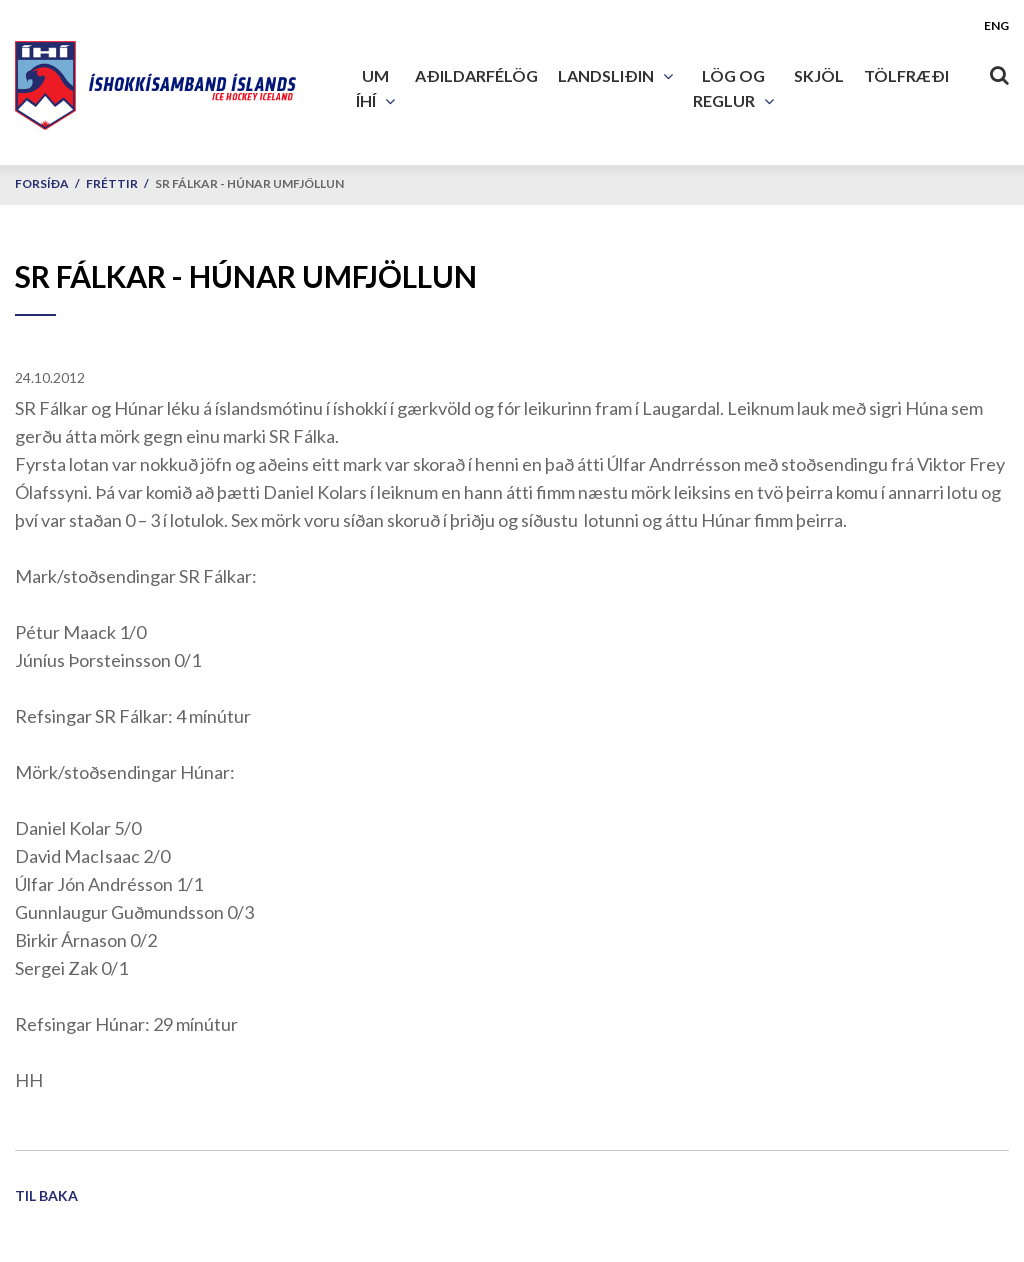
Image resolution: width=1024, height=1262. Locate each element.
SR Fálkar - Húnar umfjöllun (249, 183)
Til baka (46, 1195)
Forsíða (42, 183)
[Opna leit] (999, 71)
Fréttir (112, 183)
